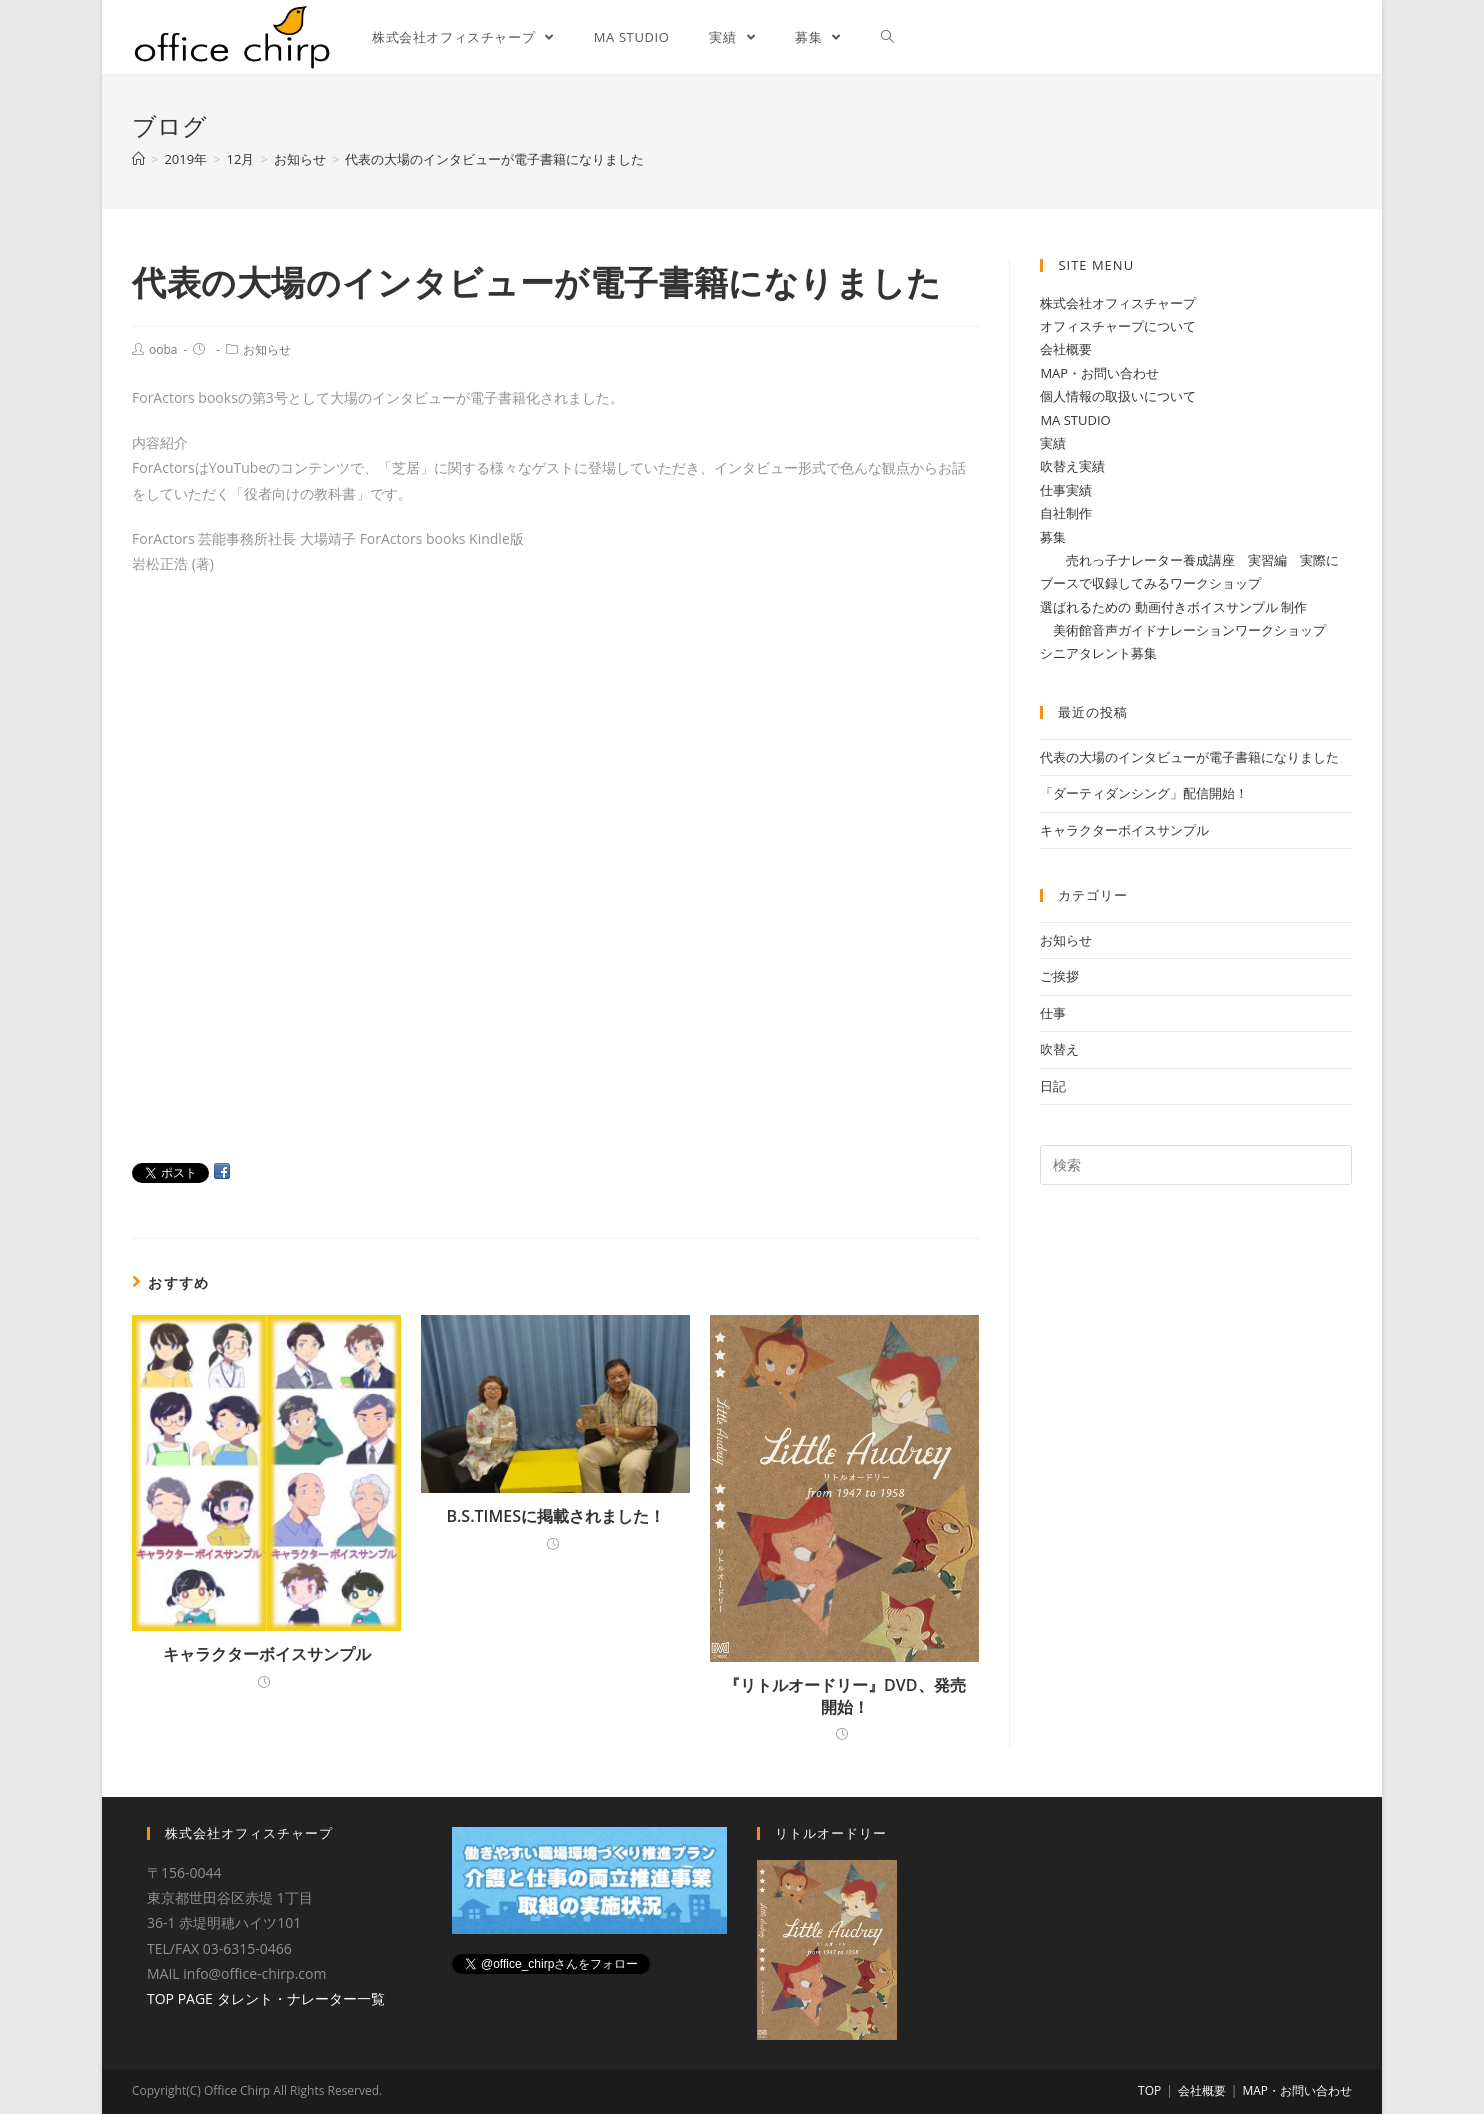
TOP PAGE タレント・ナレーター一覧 (266, 1997)
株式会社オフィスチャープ (1118, 303)
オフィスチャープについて (1118, 326)
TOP (1149, 2090)
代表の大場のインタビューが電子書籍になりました (1189, 757)
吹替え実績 (1072, 466)
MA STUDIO (1075, 420)
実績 (1053, 443)
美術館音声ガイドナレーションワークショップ (1183, 630)
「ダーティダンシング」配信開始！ (1144, 793)
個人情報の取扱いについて (1118, 396)
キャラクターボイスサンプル (267, 1654)
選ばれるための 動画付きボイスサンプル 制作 (1173, 607)
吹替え (1059, 1049)
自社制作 (1066, 513)
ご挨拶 (1059, 976)
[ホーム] (138, 159)
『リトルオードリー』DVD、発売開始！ (844, 1696)
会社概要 (1066, 349)
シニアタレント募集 (1098, 653)
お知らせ (267, 349)
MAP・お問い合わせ (1099, 373)
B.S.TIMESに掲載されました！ (555, 1516)
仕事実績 (1066, 490)
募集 (1053, 537)
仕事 (1053, 1013)
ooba (163, 349)
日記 (1053, 1086)
